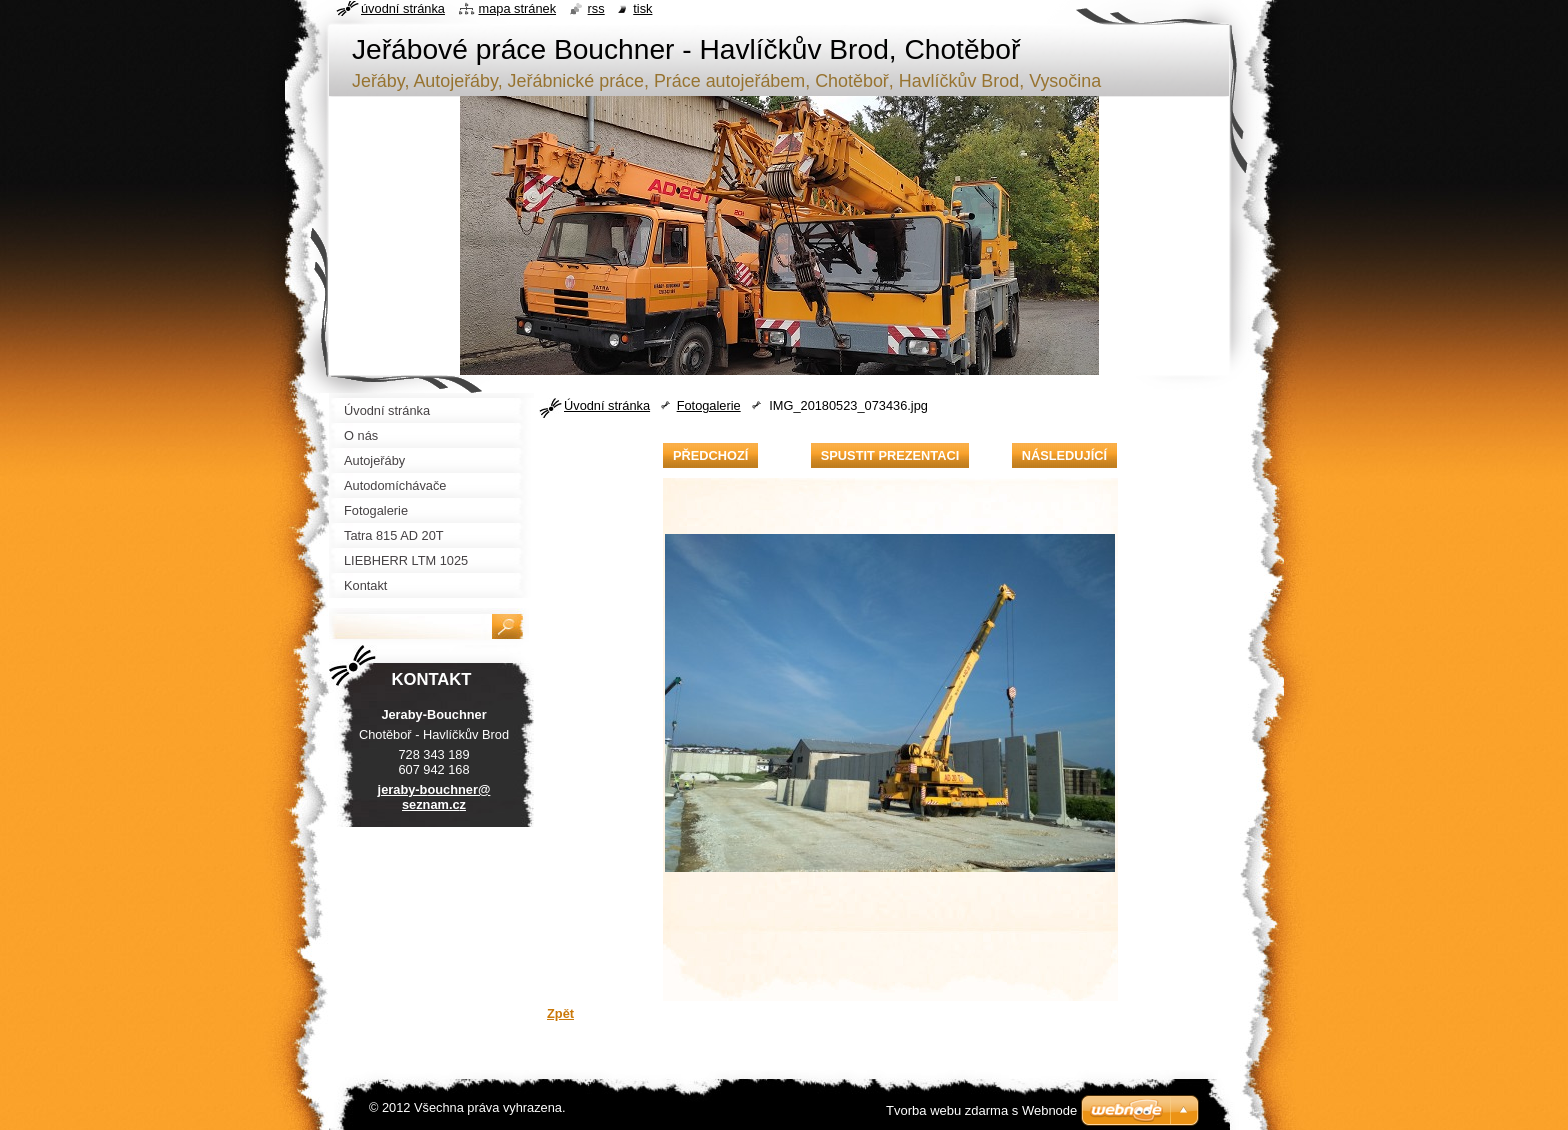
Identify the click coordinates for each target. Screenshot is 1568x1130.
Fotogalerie (709, 405)
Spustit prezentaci (890, 455)
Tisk (642, 8)
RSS (596, 8)
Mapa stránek (518, 8)
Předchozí (710, 455)
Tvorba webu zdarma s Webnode (981, 1110)
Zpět (560, 1013)
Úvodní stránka (607, 405)
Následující (1064, 455)
